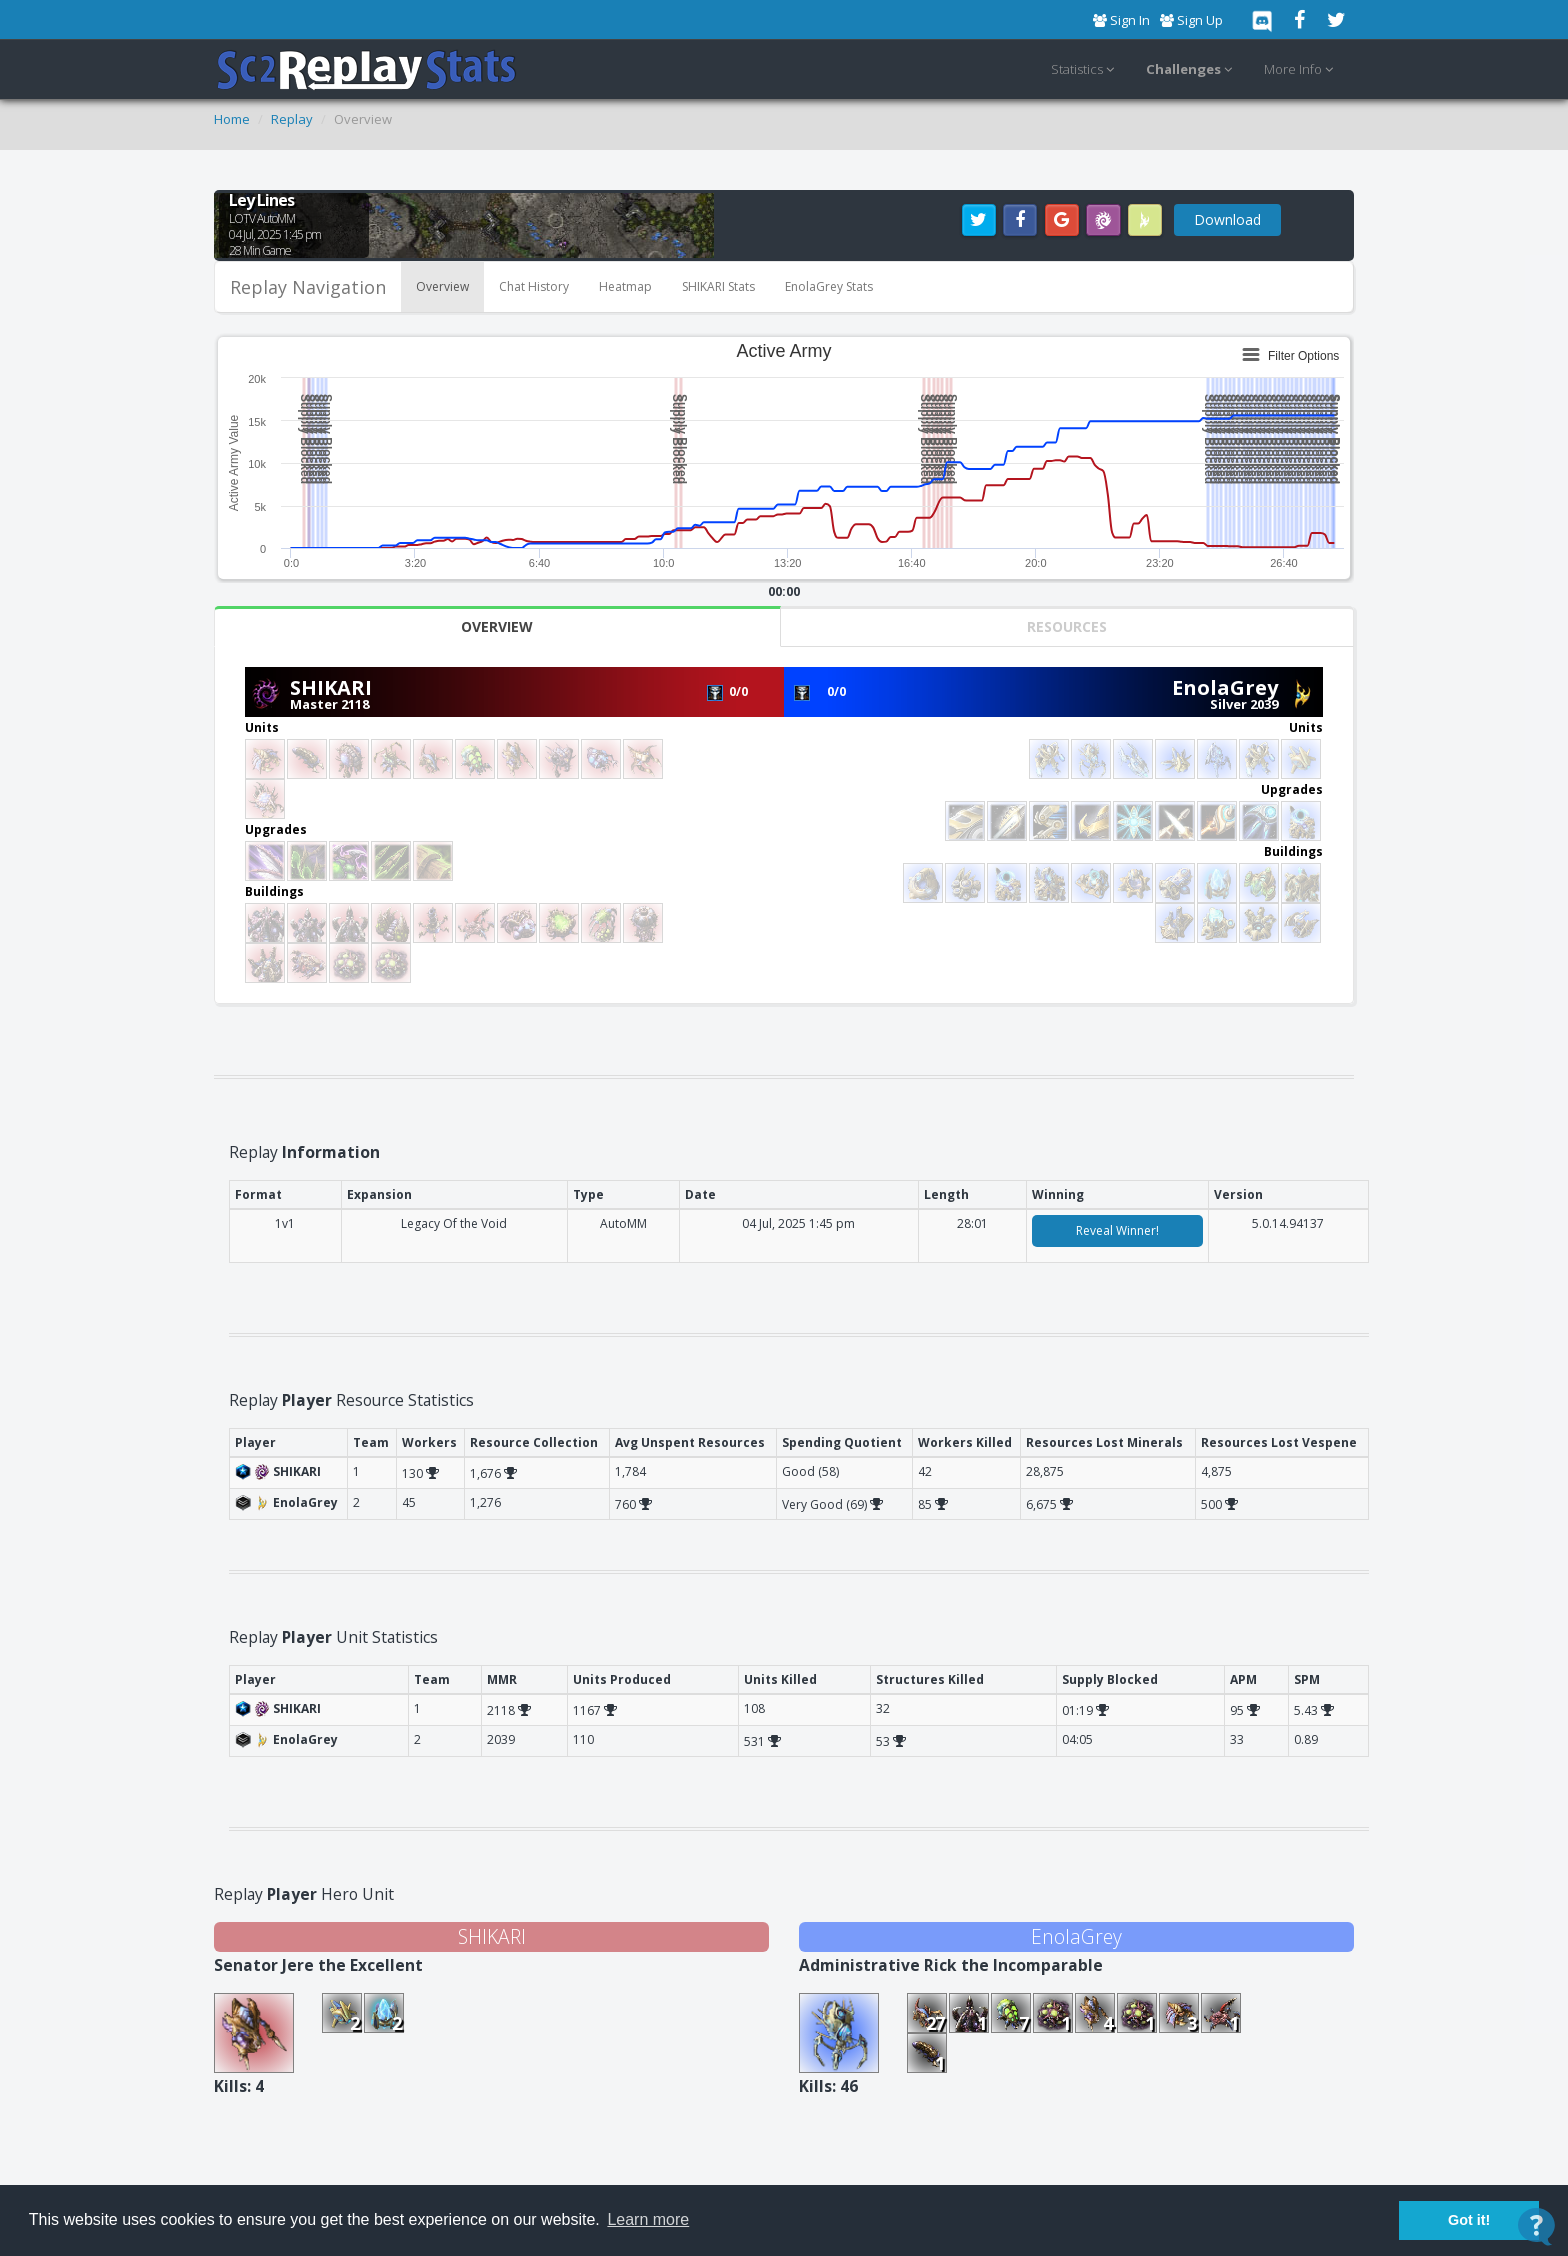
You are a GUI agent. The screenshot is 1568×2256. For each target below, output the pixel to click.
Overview (442, 286)
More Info (1301, 70)
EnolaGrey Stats (829, 286)
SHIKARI (331, 687)
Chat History (534, 286)
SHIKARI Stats (718, 286)
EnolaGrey (1225, 687)
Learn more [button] (648, 2219)
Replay (292, 119)
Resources (1067, 626)
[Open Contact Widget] (1536, 2226)
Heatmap (625, 286)
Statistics (1085, 70)
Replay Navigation (308, 287)
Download (1227, 219)
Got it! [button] (1469, 2220)
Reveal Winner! (1117, 1230)
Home (232, 119)
